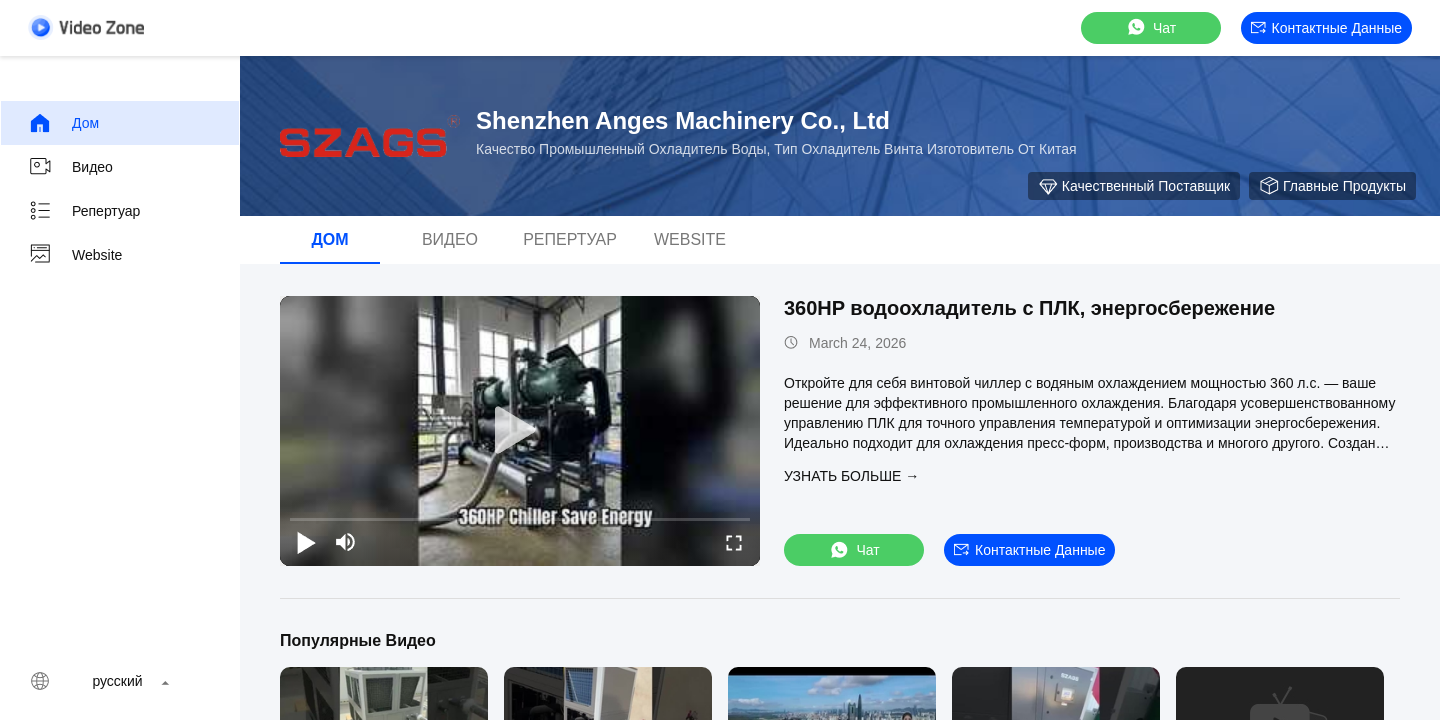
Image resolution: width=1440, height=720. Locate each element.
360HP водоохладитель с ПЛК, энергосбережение (1029, 308)
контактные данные (1326, 28)
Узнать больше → (851, 476)
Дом (63, 123)
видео (70, 167)
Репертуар (84, 211)
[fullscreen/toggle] (734, 542)
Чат (1150, 27)
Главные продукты (1332, 186)
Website (75, 255)
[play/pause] (306, 542)
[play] (520, 431)
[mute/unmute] (346, 542)
